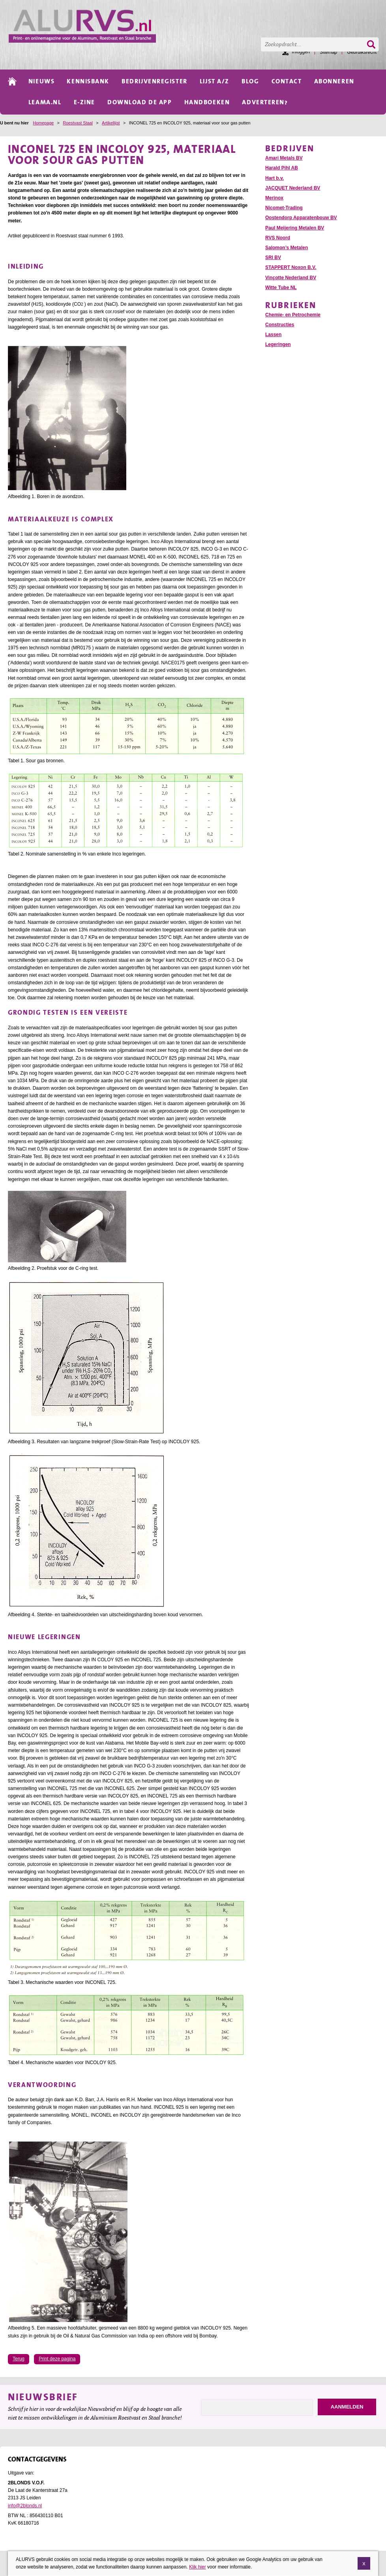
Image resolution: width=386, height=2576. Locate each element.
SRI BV (273, 257)
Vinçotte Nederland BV (290, 277)
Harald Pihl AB (281, 168)
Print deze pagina (57, 2359)
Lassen (273, 334)
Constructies (279, 324)
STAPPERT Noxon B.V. (290, 267)
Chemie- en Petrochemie (292, 315)
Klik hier (197, 2567)
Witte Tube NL (281, 287)
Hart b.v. (274, 178)
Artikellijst (111, 122)
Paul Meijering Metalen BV (294, 228)
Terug (18, 2359)
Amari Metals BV (284, 158)
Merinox (274, 198)
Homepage (43, 122)
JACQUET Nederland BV (292, 188)
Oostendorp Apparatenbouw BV (301, 217)
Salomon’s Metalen (286, 247)
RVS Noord (277, 238)
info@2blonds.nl (25, 2505)
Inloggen (301, 52)
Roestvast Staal (78, 122)
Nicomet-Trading (284, 208)
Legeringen (278, 344)
